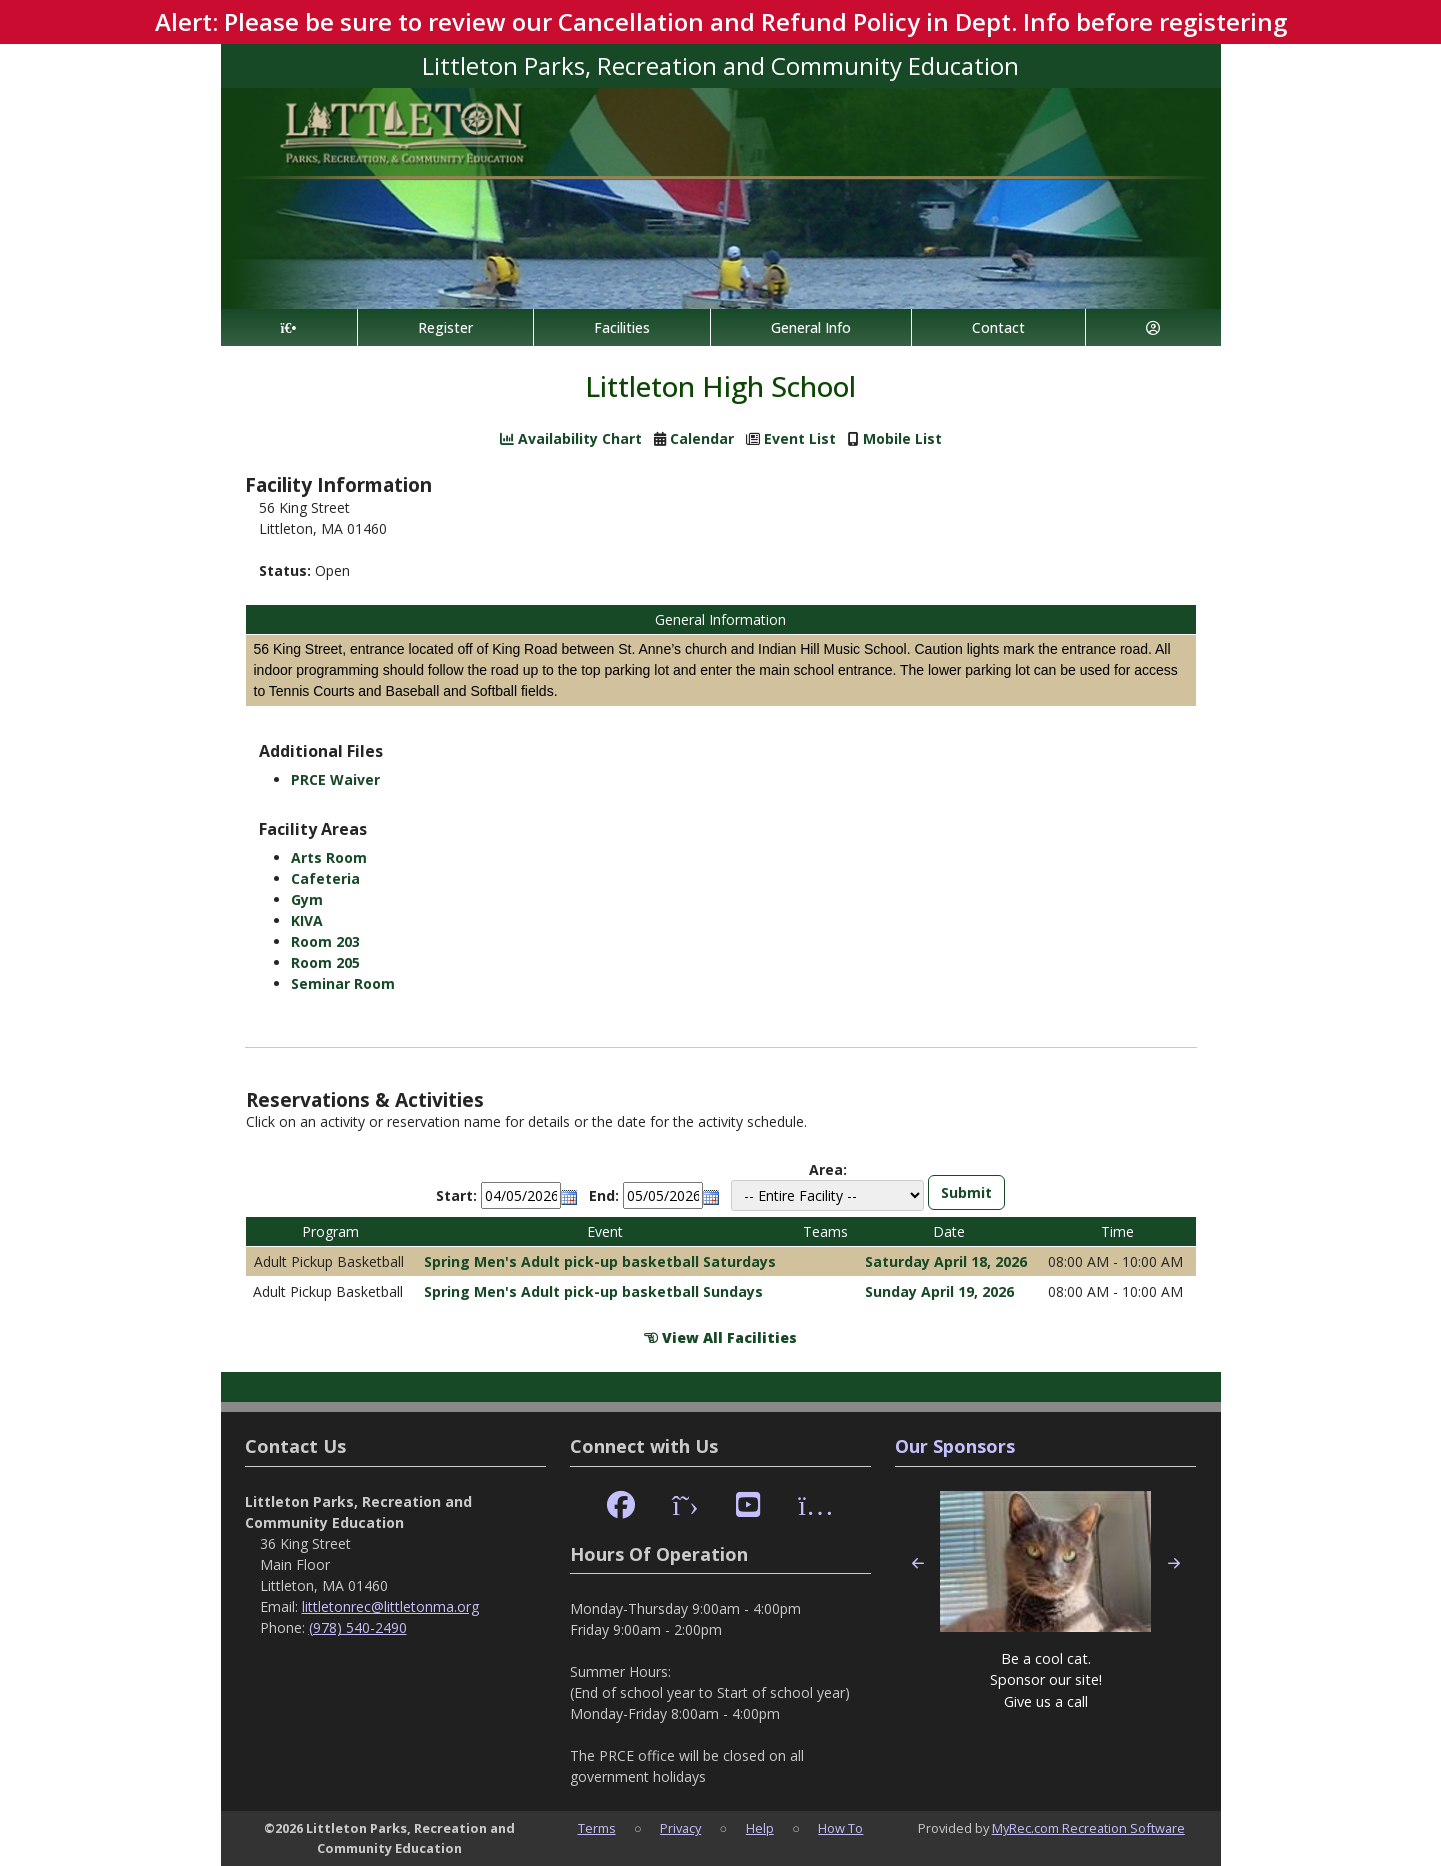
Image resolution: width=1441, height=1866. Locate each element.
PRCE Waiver (335, 779)
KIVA (307, 920)
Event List (800, 438)
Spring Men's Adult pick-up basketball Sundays (593, 1291)
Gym (307, 899)
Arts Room (329, 857)
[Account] (1153, 327)
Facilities (622, 327)
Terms (597, 1828)
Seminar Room (343, 983)
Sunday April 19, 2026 (939, 1291)
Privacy (680, 1828)
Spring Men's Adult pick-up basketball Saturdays (600, 1261)
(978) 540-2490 (358, 1627)
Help (760, 1828)
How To (840, 1828)
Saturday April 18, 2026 (946, 1261)
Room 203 (325, 941)
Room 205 (325, 962)
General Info (811, 327)
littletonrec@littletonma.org (390, 1606)
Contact (998, 327)
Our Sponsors (955, 1446)
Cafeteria (325, 878)
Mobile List (902, 438)
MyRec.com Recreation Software (1088, 1828)
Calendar (702, 438)
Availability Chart (571, 438)
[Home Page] (289, 327)
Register (445, 327)
